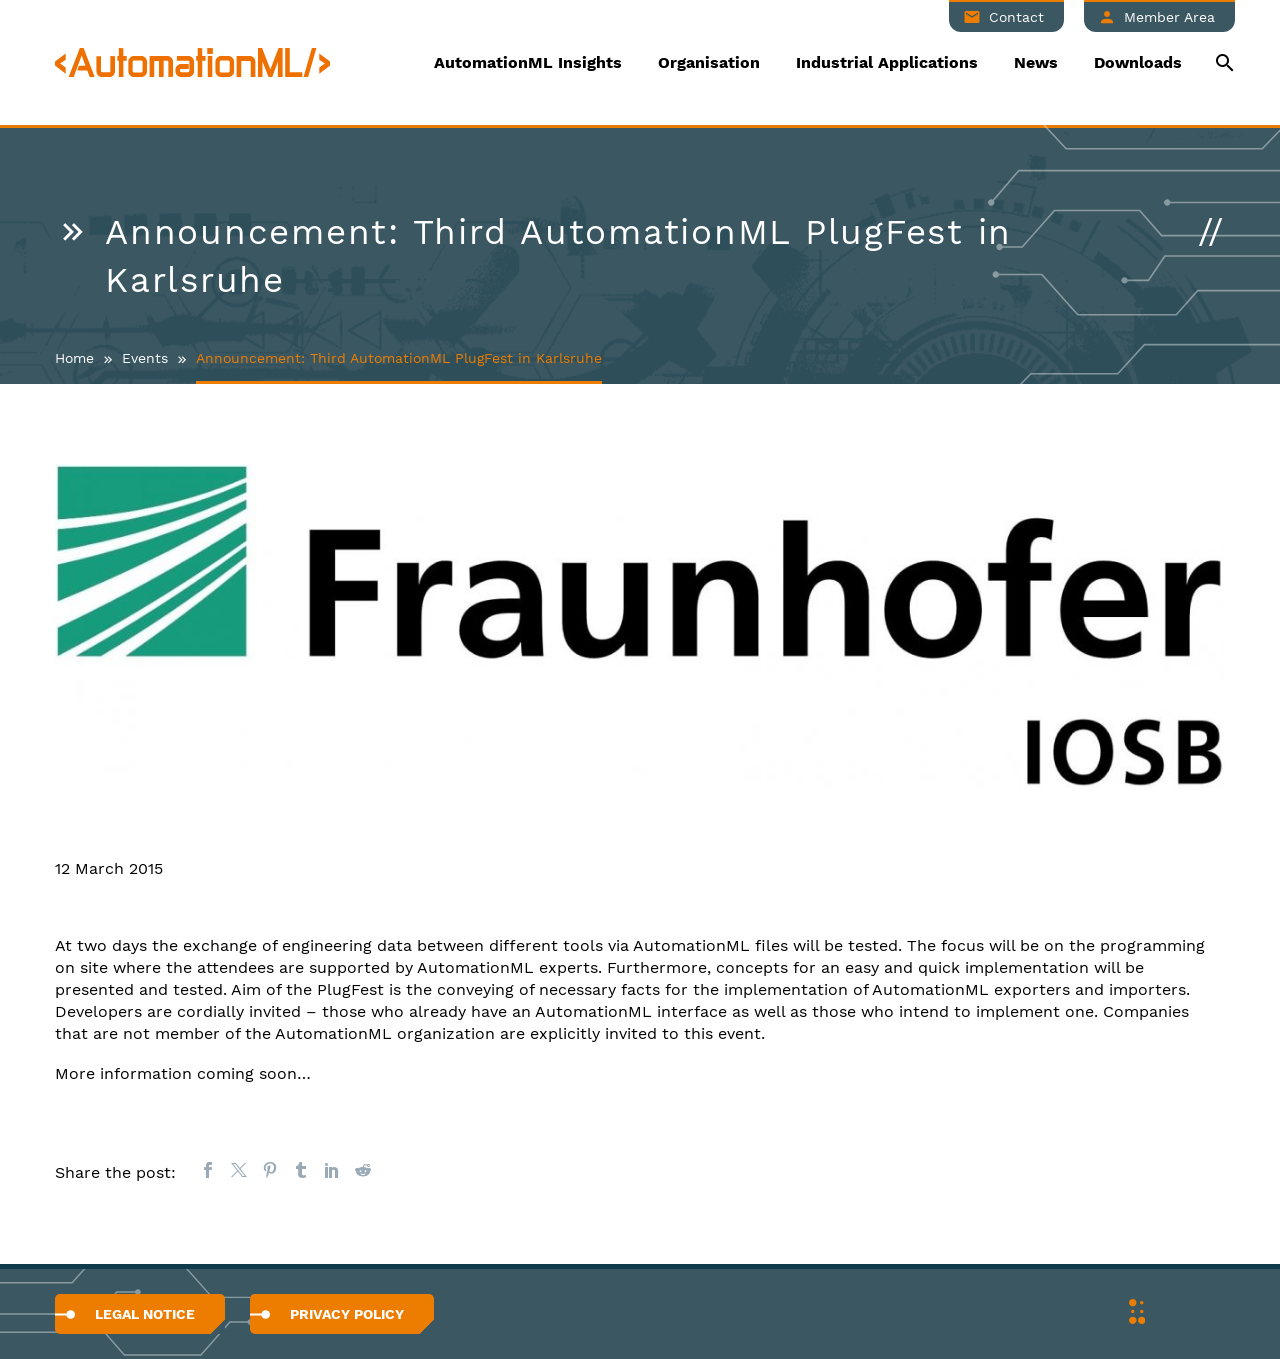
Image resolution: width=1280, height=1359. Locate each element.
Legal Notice (145, 1314)
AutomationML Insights (528, 62)
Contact (1016, 17)
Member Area (1169, 17)
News (1036, 62)
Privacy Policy (347, 1314)
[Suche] (1222, 62)
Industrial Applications (887, 62)
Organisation (709, 62)
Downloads (1138, 62)
